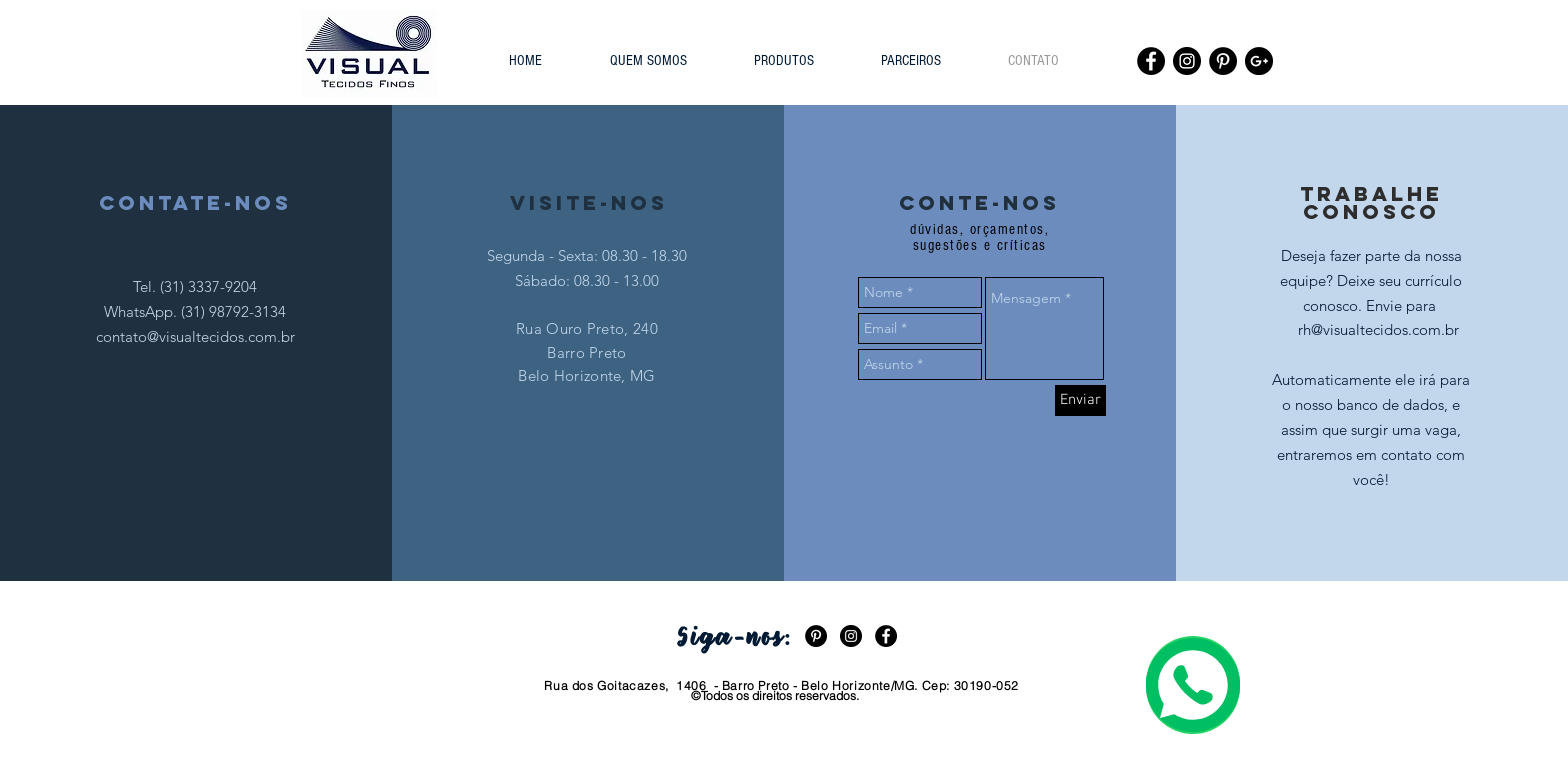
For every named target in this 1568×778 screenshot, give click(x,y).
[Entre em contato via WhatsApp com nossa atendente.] (1193, 685)
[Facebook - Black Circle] (1151, 61)
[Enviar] (1080, 400)
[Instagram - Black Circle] (1187, 61)
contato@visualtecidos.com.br (195, 336)
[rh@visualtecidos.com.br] (1379, 329)
